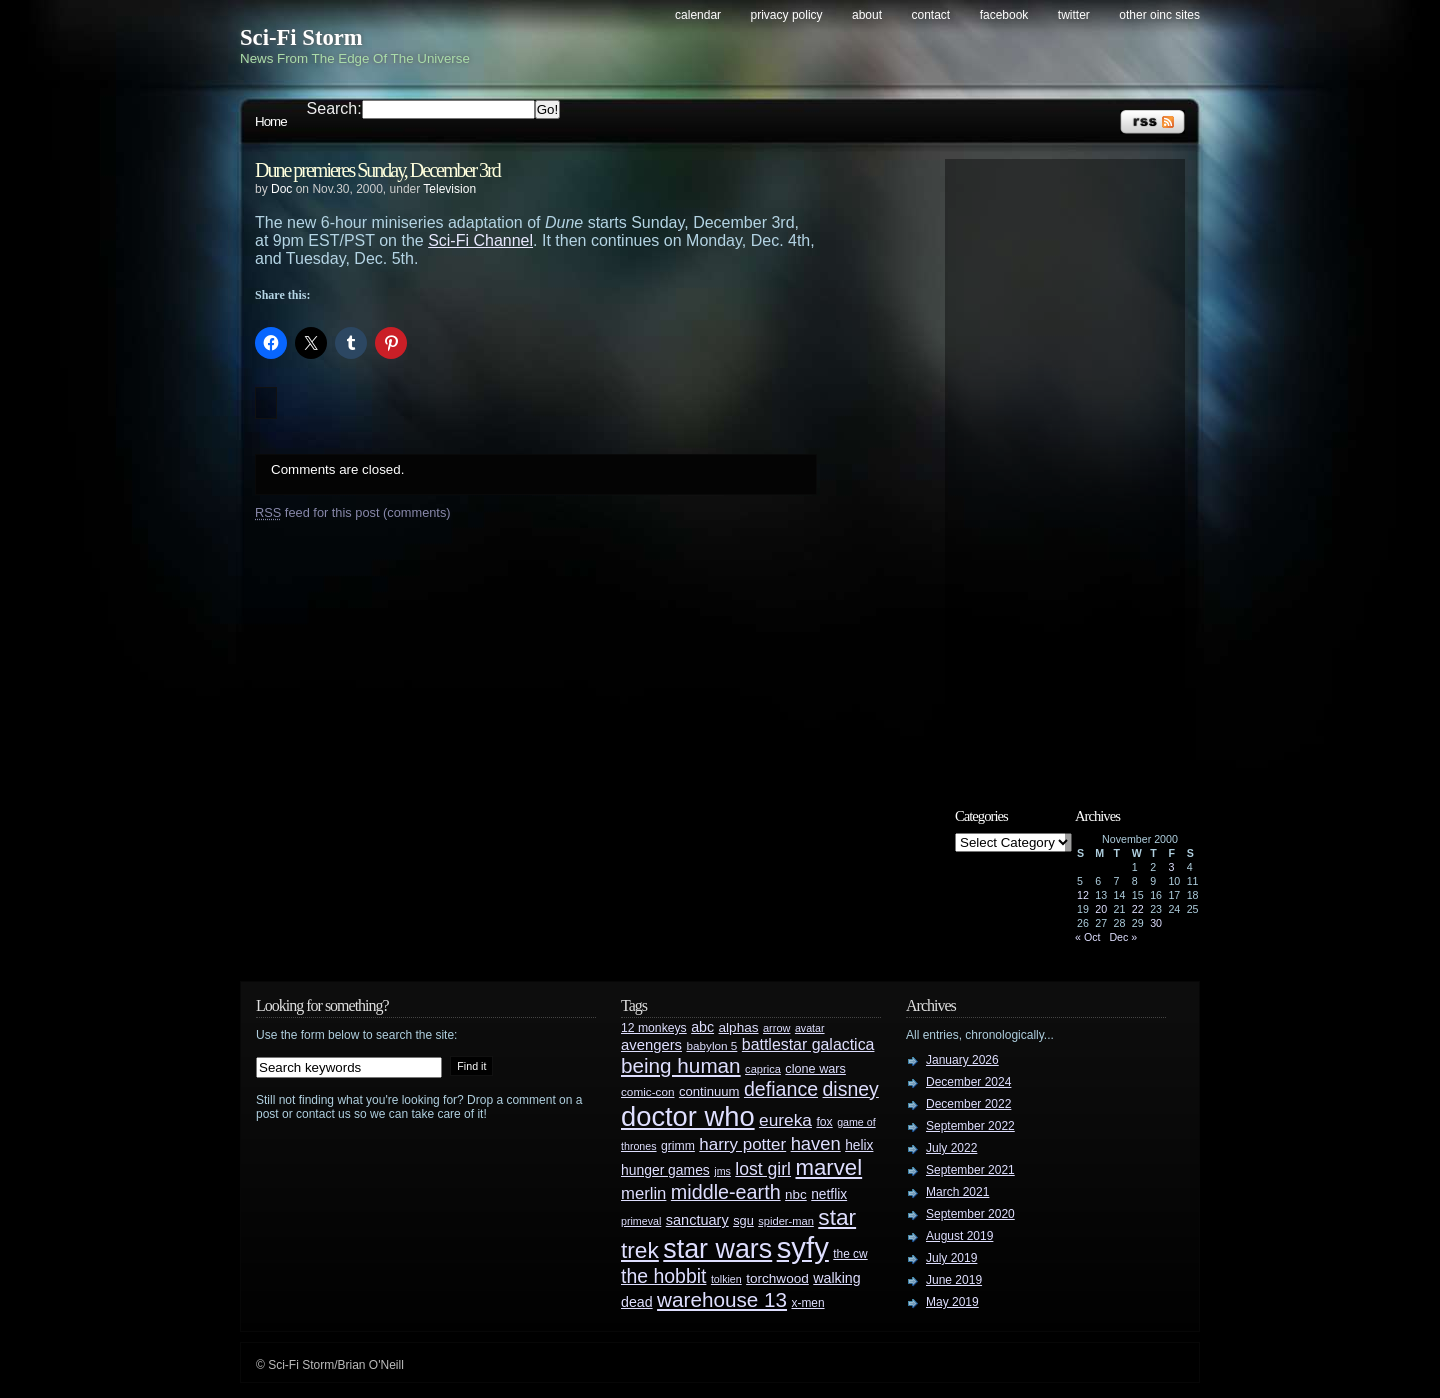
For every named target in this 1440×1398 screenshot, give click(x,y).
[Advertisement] (1075, 467)
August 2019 (959, 1236)
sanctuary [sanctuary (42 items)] (697, 1220)
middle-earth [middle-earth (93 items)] (726, 1192)
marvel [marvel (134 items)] (828, 1167)
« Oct (1087, 937)
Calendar (698, 15)
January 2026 (962, 1060)
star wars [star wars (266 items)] (717, 1249)
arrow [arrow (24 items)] (776, 1028)
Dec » (1123, 937)
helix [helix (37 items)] (859, 1145)
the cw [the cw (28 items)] (850, 1254)
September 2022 (970, 1126)
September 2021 (970, 1170)
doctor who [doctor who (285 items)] (688, 1116)
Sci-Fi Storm (301, 37)
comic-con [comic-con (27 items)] (647, 1091)
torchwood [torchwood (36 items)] (777, 1278)
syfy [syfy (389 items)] (803, 1247)
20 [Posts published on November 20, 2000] (1101, 909)
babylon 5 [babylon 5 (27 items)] (711, 1045)
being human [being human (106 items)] (681, 1065)
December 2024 (968, 1082)
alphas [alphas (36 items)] (739, 1027)
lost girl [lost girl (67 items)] (763, 1169)
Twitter (1074, 15)
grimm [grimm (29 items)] (678, 1146)
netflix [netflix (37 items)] (829, 1194)
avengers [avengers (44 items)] (651, 1045)
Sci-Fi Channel (480, 240)
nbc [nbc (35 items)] (796, 1194)
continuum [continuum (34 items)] (709, 1091)
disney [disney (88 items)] (851, 1089)
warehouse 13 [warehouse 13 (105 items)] (722, 1299)
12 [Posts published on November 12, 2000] (1083, 895)
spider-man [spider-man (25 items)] (786, 1221)
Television (449, 189)
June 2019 (954, 1280)
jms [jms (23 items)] (722, 1171)
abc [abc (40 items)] (702, 1027)
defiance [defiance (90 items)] (781, 1089)
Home (271, 121)
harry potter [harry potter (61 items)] (742, 1144)
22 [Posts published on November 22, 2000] (1138, 909)
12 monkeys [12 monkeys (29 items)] (654, 1028)
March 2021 (957, 1192)
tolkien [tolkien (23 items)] (726, 1279)
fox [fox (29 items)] (824, 1122)
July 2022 (951, 1148)
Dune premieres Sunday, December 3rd (377, 170)
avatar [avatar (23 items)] (810, 1028)
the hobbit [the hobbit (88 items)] (663, 1276)
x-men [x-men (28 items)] (807, 1303)
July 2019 (951, 1258)
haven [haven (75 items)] (816, 1143)
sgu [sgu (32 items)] (743, 1220)
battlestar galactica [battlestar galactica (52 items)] (808, 1044)
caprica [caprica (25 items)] (763, 1069)
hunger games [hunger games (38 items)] (665, 1170)
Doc (281, 189)
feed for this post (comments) (353, 512)
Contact (931, 15)
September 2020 (970, 1214)
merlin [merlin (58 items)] (643, 1193)
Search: (334, 108)
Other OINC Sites (1159, 15)
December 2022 (968, 1104)
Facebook (1004, 15)
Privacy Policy (787, 15)
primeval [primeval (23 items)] (641, 1221)
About (867, 15)
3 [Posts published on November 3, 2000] (1171, 867)
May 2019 (952, 1302)
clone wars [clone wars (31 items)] (815, 1069)
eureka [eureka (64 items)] (785, 1120)
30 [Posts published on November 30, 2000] (1156, 923)
